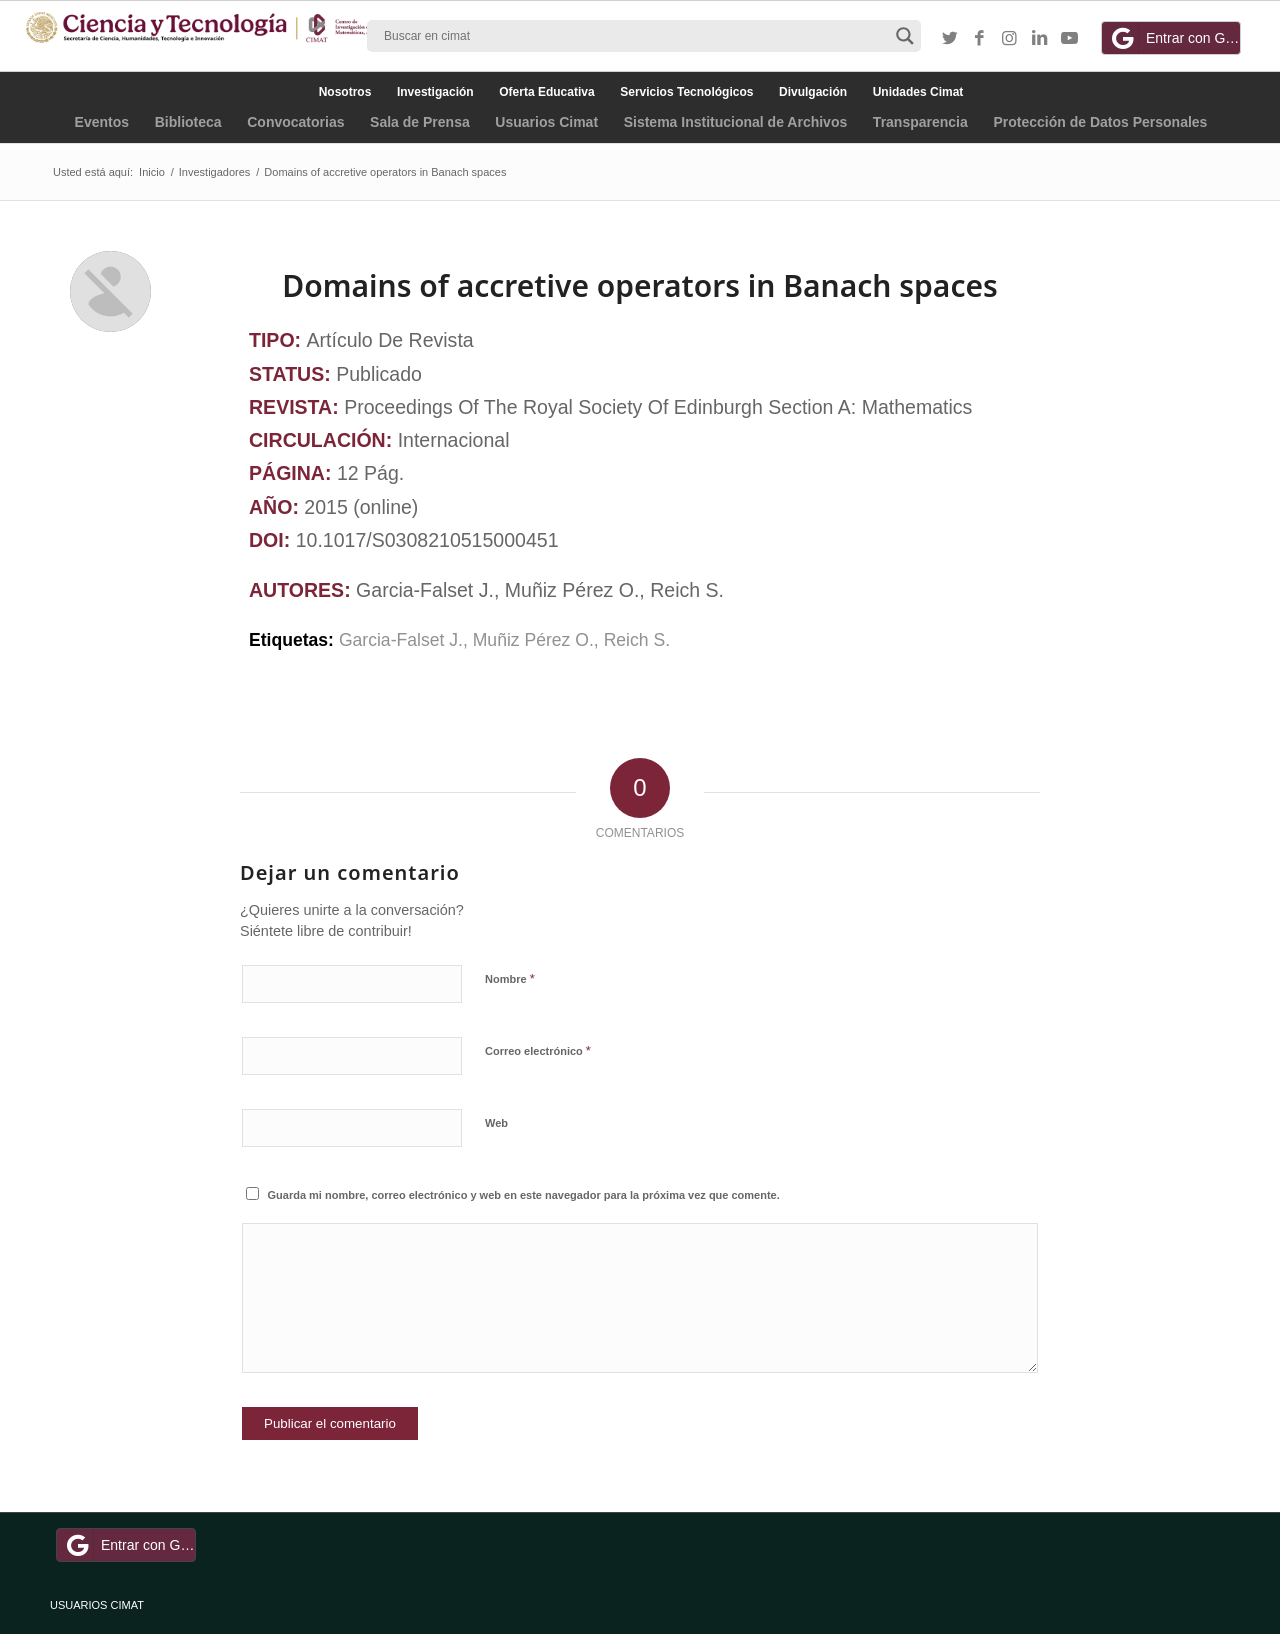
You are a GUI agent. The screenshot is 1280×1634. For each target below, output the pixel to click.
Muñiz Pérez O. (533, 640)
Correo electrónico (538, 1050)
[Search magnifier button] (905, 36)
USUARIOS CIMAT (97, 1605)
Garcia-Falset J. (401, 640)
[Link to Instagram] (1010, 39)
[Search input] (635, 36)
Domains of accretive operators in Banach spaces (640, 285)
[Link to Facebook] (980, 39)
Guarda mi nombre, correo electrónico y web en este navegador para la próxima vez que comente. (524, 1195)
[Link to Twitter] (950, 39)
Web (496, 1123)
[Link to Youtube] (1070, 39)
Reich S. (637, 640)
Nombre (510, 978)
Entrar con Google (1174, 38)
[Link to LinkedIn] (1040, 39)
